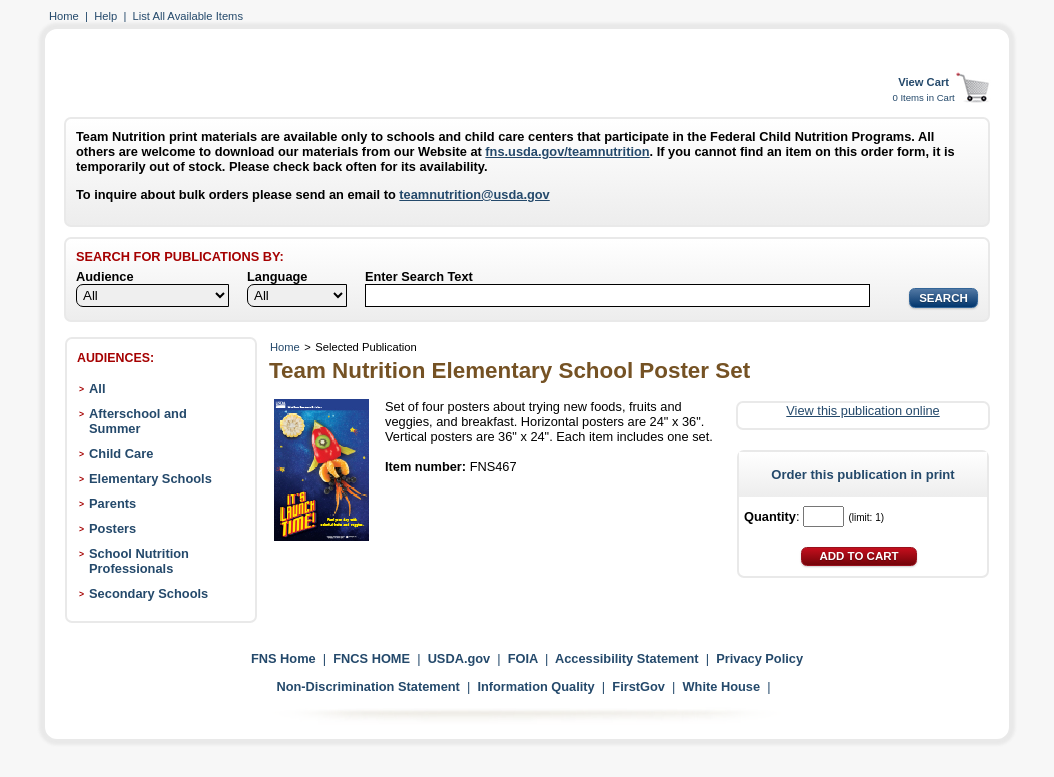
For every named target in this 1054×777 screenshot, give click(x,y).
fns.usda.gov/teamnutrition (567, 151)
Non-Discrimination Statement (367, 686)
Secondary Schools (148, 593)
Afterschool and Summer (138, 421)
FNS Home (283, 658)
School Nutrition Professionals (139, 561)
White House (722, 686)
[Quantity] (823, 516)
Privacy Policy (759, 658)
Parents (112, 503)
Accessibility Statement (627, 658)
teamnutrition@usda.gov (474, 194)
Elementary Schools (150, 478)
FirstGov (638, 686)
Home (64, 16)
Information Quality (535, 686)
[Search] (617, 295)
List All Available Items (188, 16)
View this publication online (862, 410)
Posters (112, 528)
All (97, 388)
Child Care (121, 453)
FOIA (523, 658)
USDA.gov (459, 658)
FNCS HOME (371, 658)
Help (105, 16)
